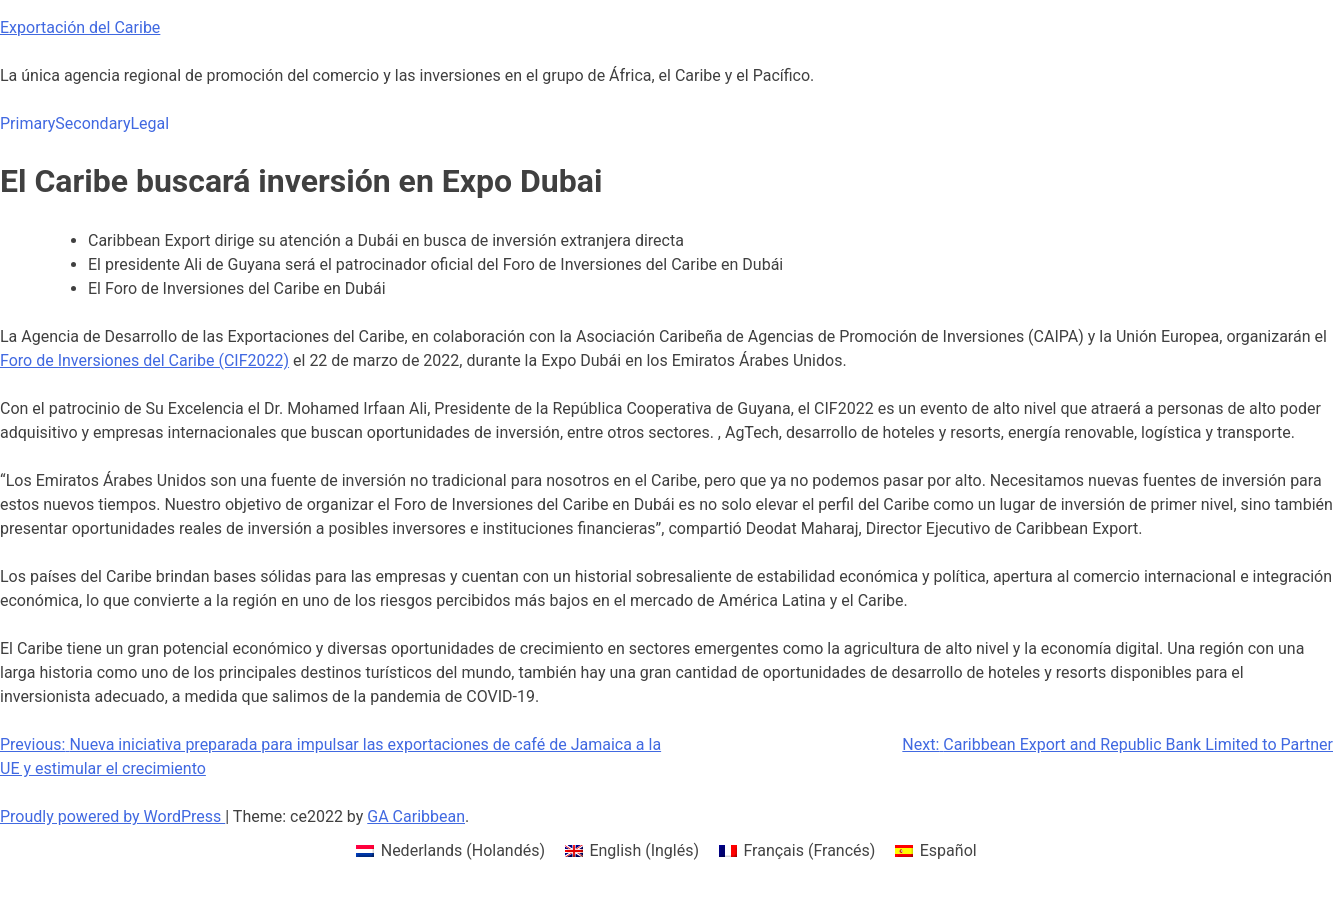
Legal (149, 123)
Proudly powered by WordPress (112, 816)
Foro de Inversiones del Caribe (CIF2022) (144, 360)
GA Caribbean (416, 816)
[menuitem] (450, 851)
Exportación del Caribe (80, 27)
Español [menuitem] (948, 850)
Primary (27, 123)
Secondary (92, 123)
